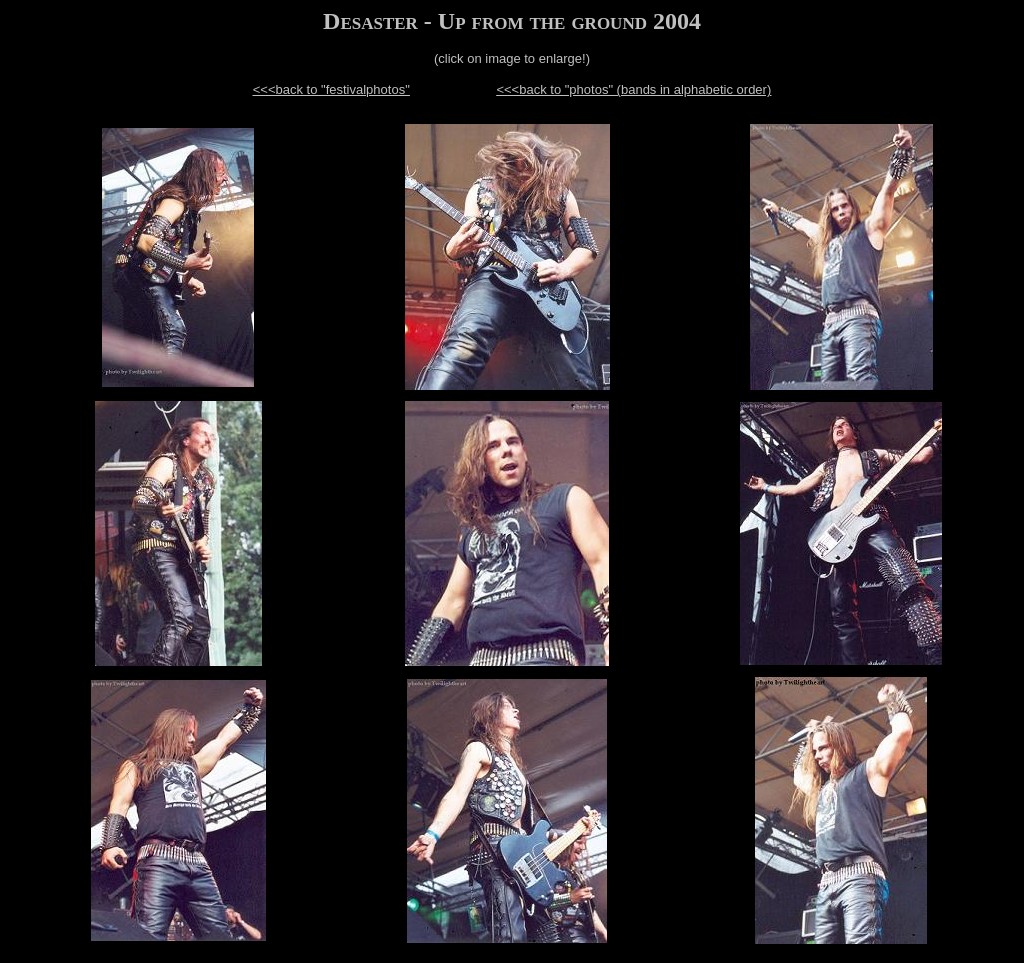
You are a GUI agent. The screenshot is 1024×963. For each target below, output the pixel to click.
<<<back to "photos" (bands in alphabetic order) (633, 89)
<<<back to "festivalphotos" (331, 89)
